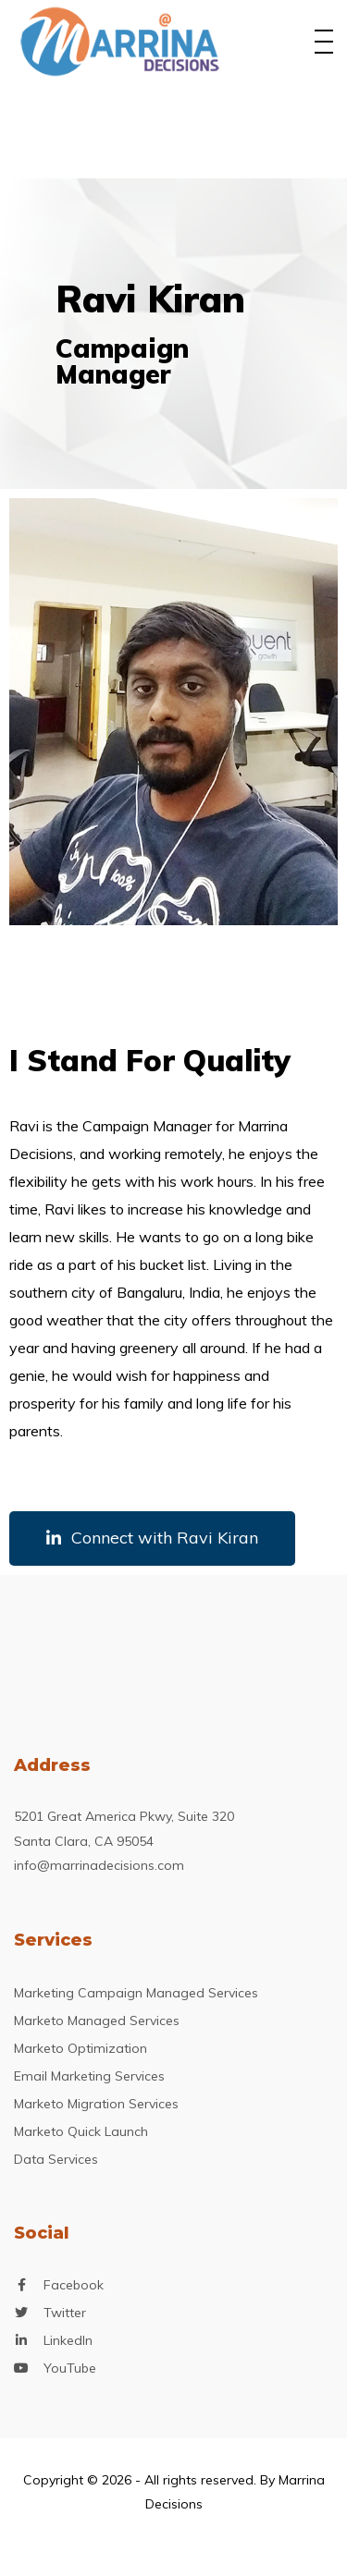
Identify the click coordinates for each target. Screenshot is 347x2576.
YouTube (69, 2368)
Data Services (56, 2159)
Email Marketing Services (89, 2076)
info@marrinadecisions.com (99, 1865)
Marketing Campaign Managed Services (136, 1992)
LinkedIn (68, 2340)
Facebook (73, 2285)
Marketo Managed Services (97, 2020)
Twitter (64, 2313)
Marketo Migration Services (96, 2103)
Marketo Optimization (80, 2048)
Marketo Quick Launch (81, 2131)
